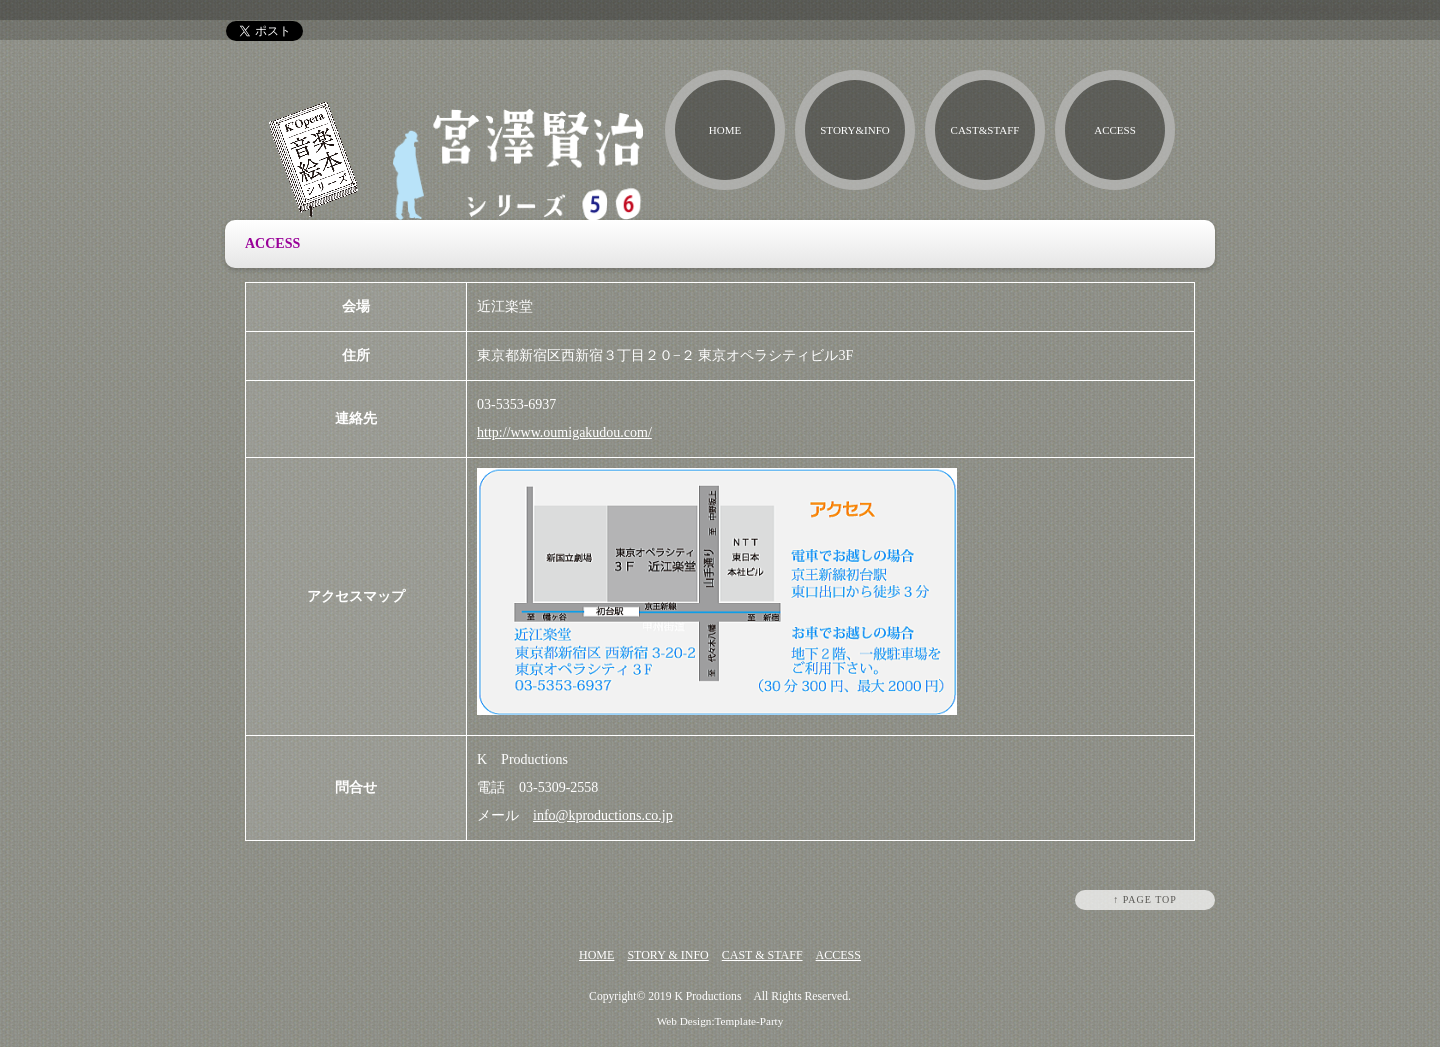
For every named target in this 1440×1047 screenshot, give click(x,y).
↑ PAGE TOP (1145, 899)
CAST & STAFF (762, 955)
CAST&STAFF (985, 130)
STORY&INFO (854, 130)
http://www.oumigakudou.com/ (564, 432)
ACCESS (1115, 130)
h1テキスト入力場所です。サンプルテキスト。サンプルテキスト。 (1289, 9)
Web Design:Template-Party (720, 1021)
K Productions (707, 996)
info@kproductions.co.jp (603, 815)
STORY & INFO (667, 955)
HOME (725, 130)
